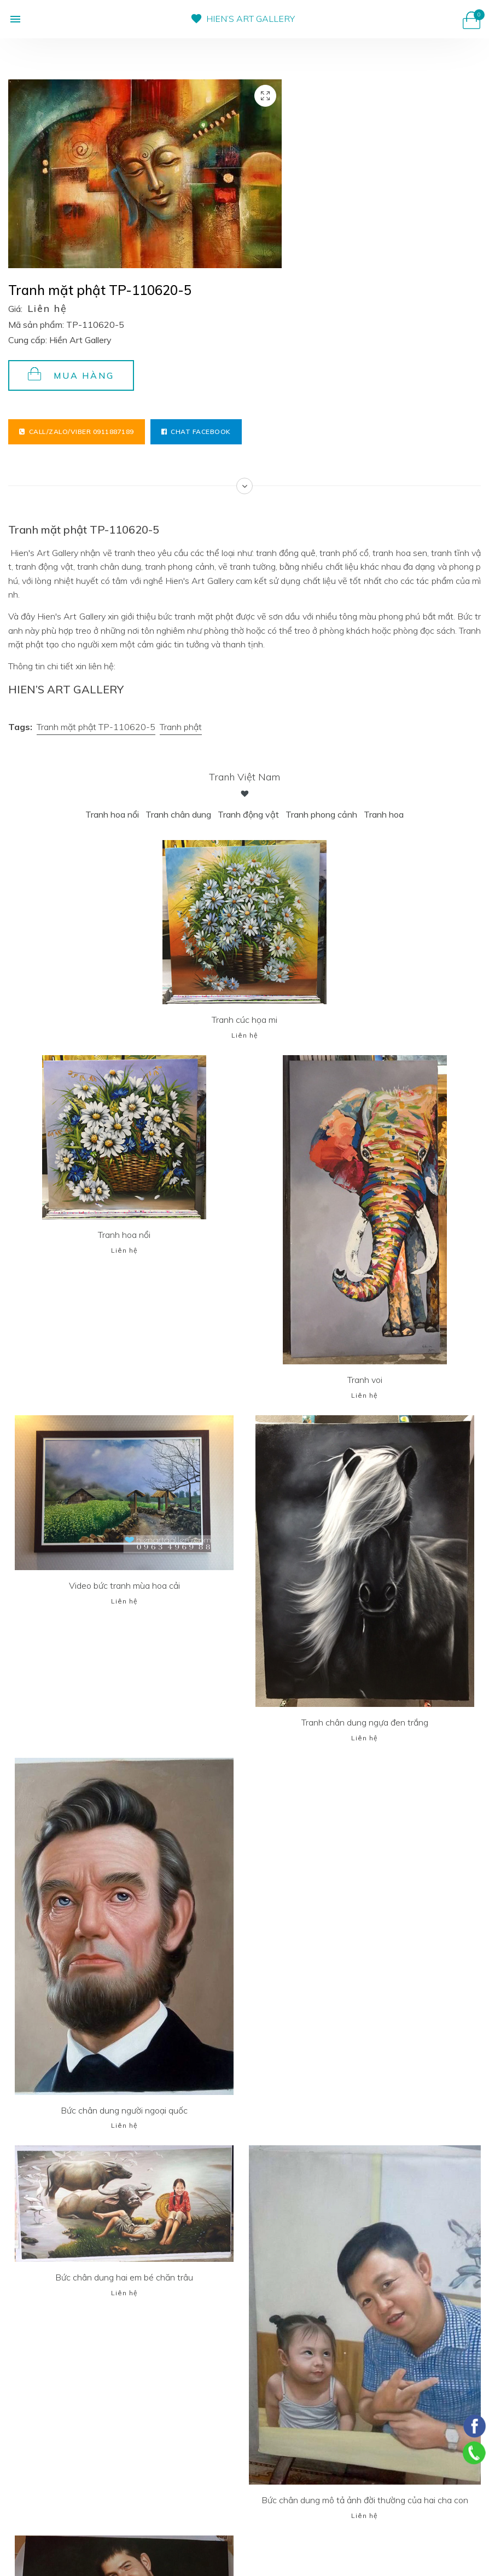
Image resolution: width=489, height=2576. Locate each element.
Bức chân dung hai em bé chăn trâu (124, 2277)
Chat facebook (196, 431)
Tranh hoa (384, 814)
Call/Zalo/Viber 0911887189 (76, 431)
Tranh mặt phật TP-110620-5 (96, 726)
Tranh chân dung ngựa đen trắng (364, 1722)
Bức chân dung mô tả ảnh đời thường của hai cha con (364, 2499)
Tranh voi (364, 1379)
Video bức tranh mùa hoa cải (124, 1585)
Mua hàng (71, 374)
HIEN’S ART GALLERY (250, 18)
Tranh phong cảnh (321, 814)
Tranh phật (181, 726)
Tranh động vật (248, 814)
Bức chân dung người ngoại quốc (124, 2110)
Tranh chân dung (178, 814)
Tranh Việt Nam (244, 777)
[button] (14, 19)
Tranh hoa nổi (112, 814)
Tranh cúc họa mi (244, 1019)
